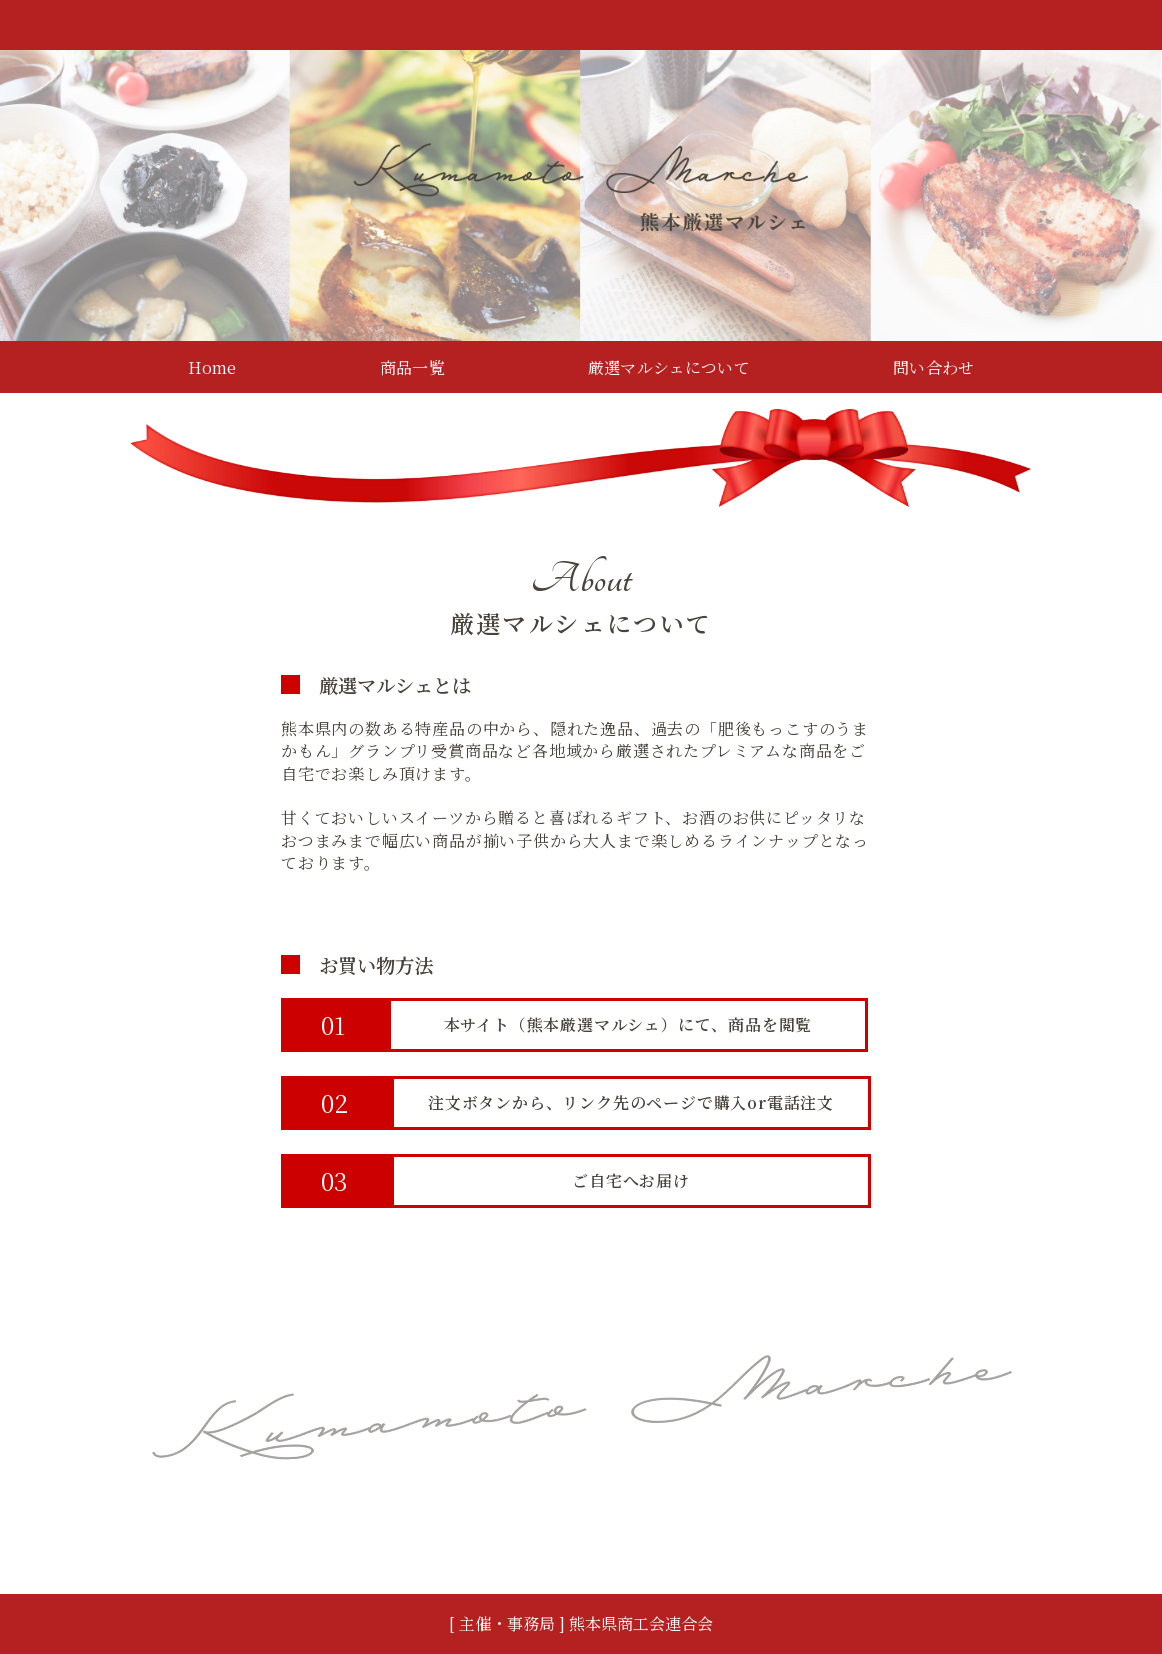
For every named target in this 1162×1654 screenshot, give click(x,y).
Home (212, 367)
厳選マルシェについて (669, 367)
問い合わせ (933, 367)
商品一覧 (412, 367)
